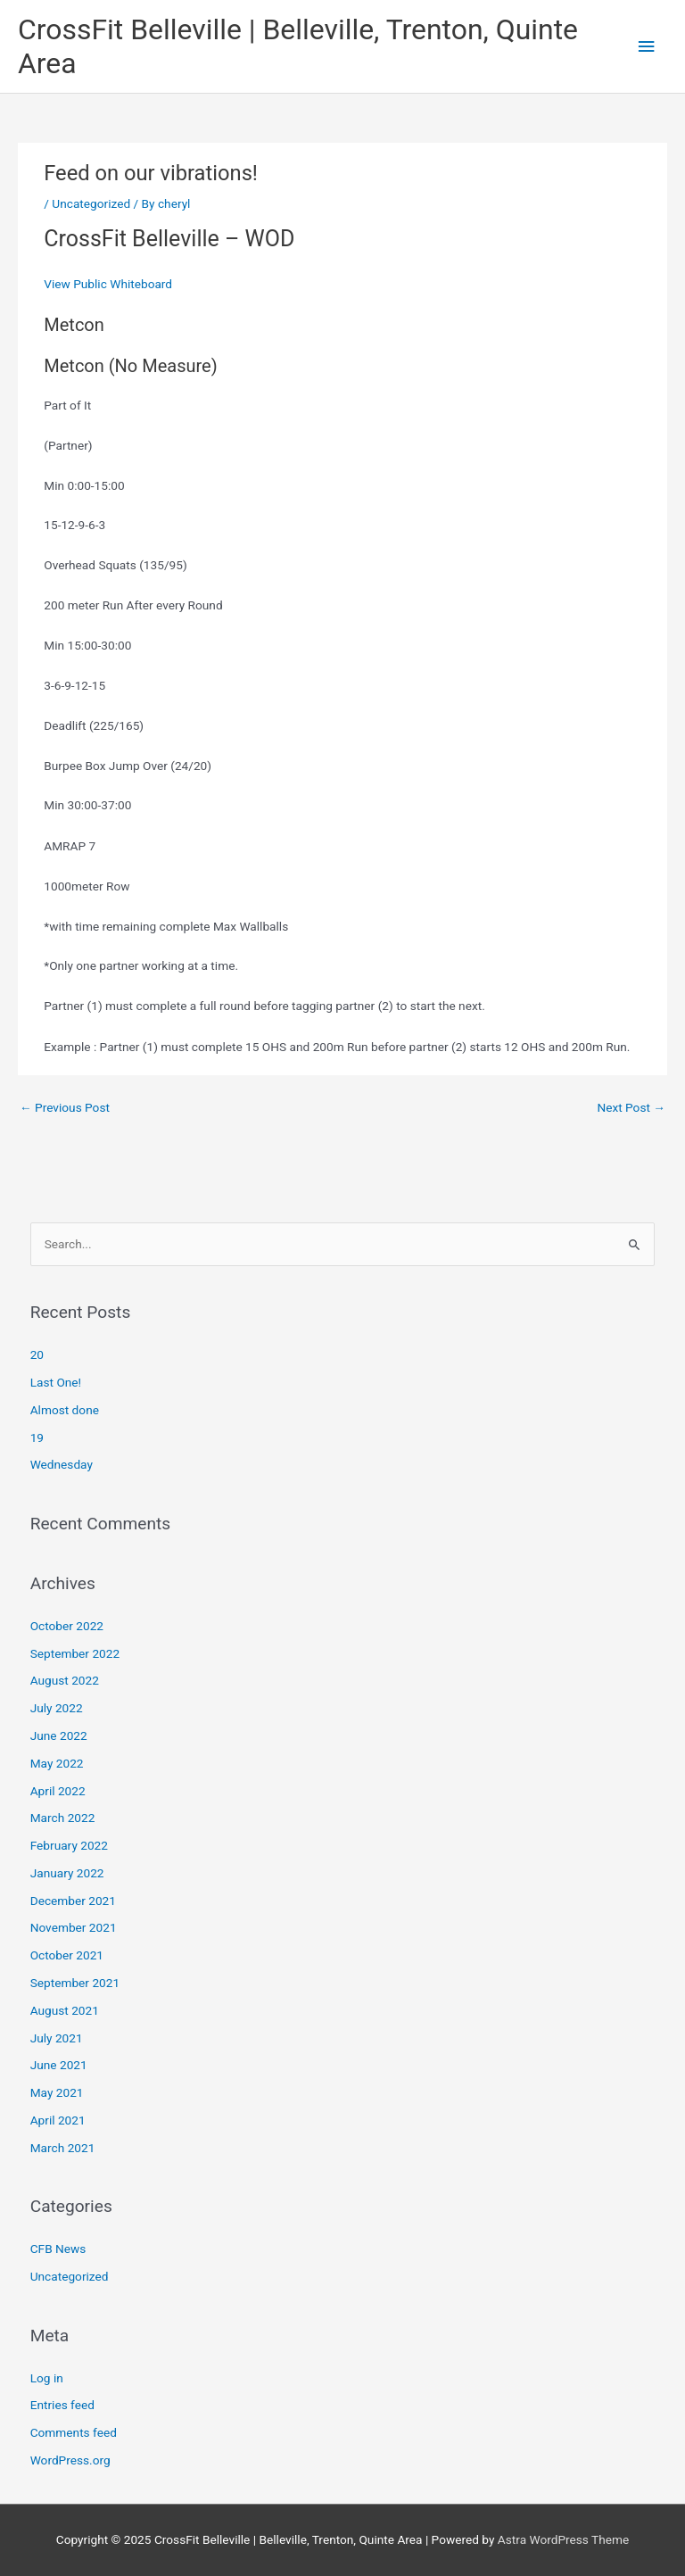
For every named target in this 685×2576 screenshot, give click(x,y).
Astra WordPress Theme (563, 2539)
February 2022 (69, 1845)
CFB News (58, 2248)
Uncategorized (91, 203)
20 (37, 1354)
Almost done (64, 1410)
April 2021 (58, 2120)
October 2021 (66, 1955)
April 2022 (58, 1791)
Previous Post (65, 1107)
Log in (46, 2378)
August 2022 (64, 1680)
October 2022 (66, 1626)
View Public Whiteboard (108, 284)
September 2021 (75, 1982)
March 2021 (62, 2148)
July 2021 (56, 2038)
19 (37, 1437)
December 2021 (73, 1900)
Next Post (631, 1107)
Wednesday (61, 1464)
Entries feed (62, 2405)
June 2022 (58, 1735)
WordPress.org (70, 2460)
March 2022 (62, 1817)
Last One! (55, 1382)
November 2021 (73, 1927)
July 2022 (56, 1708)
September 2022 (75, 1653)
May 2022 (57, 1763)
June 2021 (58, 2065)
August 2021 (64, 2010)
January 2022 (67, 1873)
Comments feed (73, 2432)
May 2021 (57, 2092)
